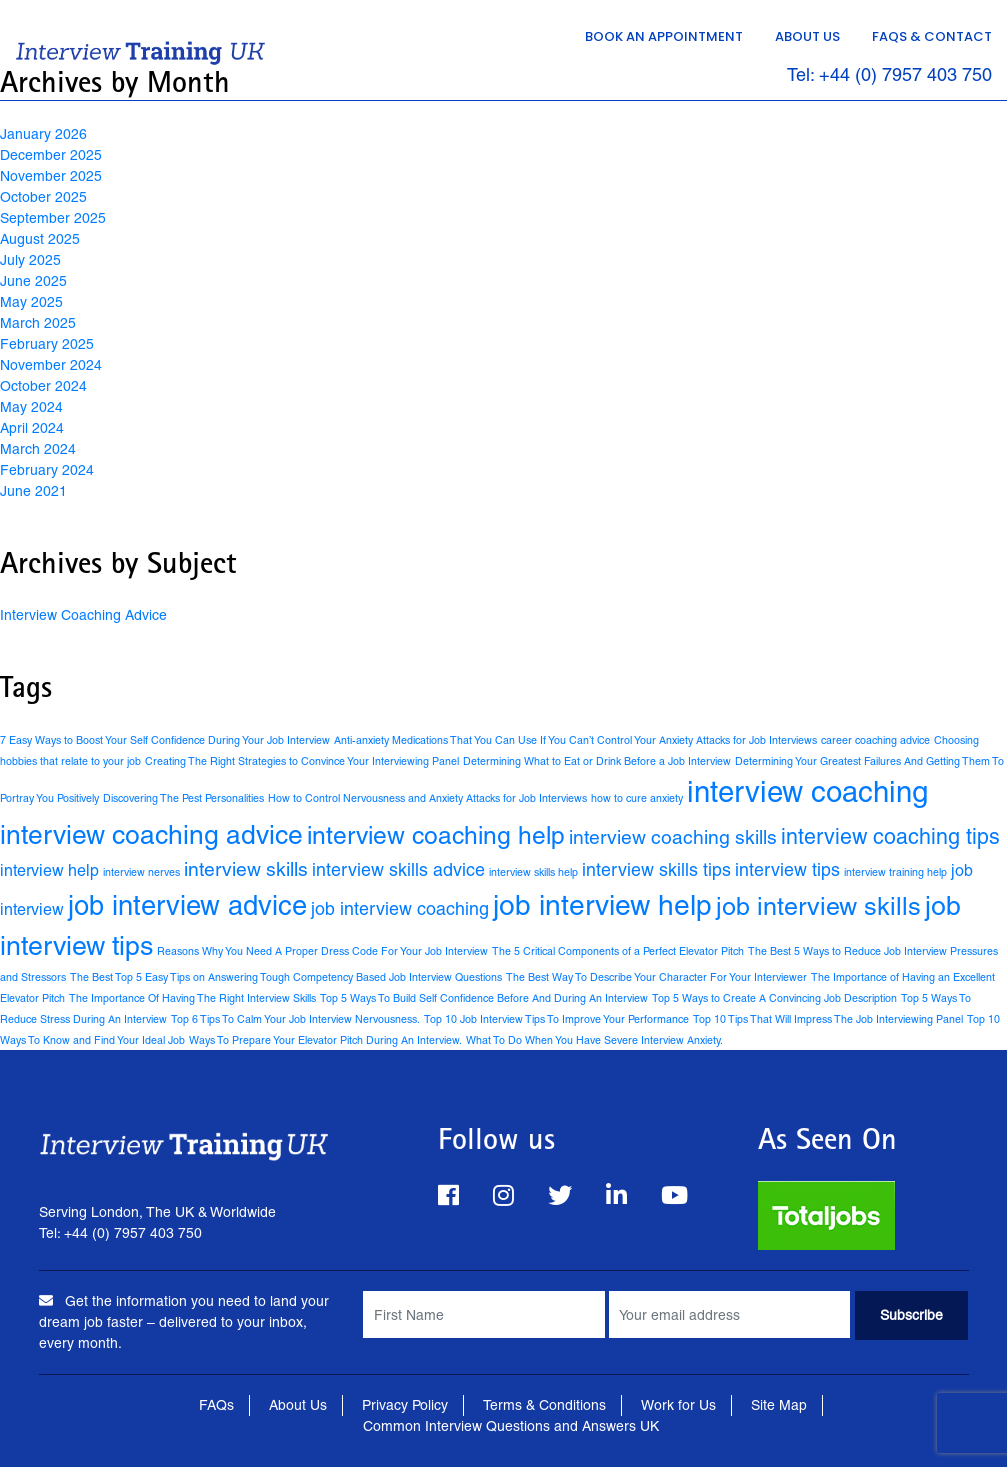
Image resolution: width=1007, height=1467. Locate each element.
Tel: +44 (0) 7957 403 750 (889, 75)
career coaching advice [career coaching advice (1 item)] (875, 740)
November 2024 (51, 365)
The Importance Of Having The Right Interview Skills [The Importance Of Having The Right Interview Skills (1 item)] (192, 998)
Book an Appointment (664, 36)
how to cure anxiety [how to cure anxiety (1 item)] (637, 798)
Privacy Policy (405, 1405)
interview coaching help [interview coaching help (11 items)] (436, 835)
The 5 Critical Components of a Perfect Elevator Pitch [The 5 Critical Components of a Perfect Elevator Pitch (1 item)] (618, 951)
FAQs (216, 1405)
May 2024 (31, 407)
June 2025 (33, 281)
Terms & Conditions (544, 1405)
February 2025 (47, 344)
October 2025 (43, 197)
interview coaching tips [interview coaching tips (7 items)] (890, 836)
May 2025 (31, 302)
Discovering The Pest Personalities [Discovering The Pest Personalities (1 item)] (183, 798)
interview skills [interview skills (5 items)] (246, 869)
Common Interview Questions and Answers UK (511, 1426)
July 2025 (30, 260)
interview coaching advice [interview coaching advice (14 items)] (151, 834)
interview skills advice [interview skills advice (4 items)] (398, 869)
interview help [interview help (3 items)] (49, 870)
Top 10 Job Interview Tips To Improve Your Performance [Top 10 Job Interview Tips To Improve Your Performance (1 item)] (556, 1019)
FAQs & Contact (932, 36)
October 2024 (43, 386)
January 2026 (43, 134)
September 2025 (53, 218)
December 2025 (51, 155)
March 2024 (38, 449)
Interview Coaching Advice (83, 615)
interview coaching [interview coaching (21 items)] (807, 792)
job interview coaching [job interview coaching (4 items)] (400, 908)
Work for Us (678, 1405)
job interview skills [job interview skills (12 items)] (818, 906)
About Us (807, 36)
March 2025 (38, 323)
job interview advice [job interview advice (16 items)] (187, 905)
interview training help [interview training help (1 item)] (895, 872)
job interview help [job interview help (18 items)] (602, 905)
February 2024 (47, 470)
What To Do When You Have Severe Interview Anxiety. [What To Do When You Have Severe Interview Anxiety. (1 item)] (594, 1040)
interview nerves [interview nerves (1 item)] (141, 872)
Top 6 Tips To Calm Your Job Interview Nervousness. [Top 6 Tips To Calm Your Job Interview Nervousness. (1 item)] (295, 1019)
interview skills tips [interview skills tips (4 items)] (656, 869)
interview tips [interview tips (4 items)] (787, 869)
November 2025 (51, 176)
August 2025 (40, 239)
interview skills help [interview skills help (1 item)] (533, 872)
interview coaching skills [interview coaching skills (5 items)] (673, 837)
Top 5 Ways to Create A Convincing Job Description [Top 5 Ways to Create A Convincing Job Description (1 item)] (774, 998)
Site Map (779, 1405)
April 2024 (32, 428)
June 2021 (33, 491)
